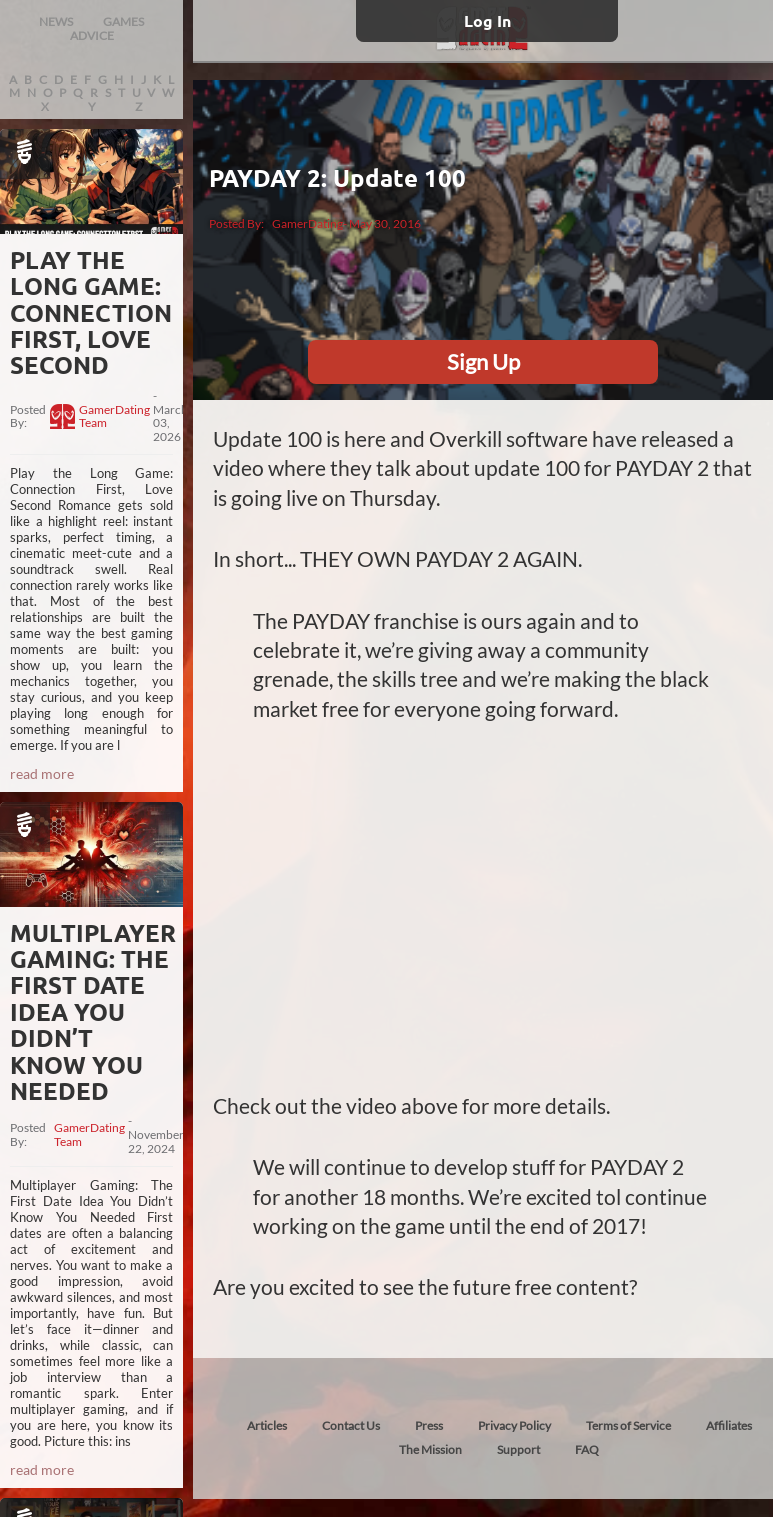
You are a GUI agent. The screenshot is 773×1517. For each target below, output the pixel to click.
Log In (487, 20)
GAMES (123, 21)
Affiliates (729, 1425)
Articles (267, 1425)
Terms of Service (628, 1425)
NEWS (56, 21)
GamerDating (307, 223)
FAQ (587, 1449)
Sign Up (483, 361)
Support (518, 1449)
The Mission (430, 1449)
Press (429, 1425)
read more (42, 773)
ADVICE (92, 35)
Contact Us (351, 1425)
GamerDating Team (114, 417)
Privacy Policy (514, 1425)
